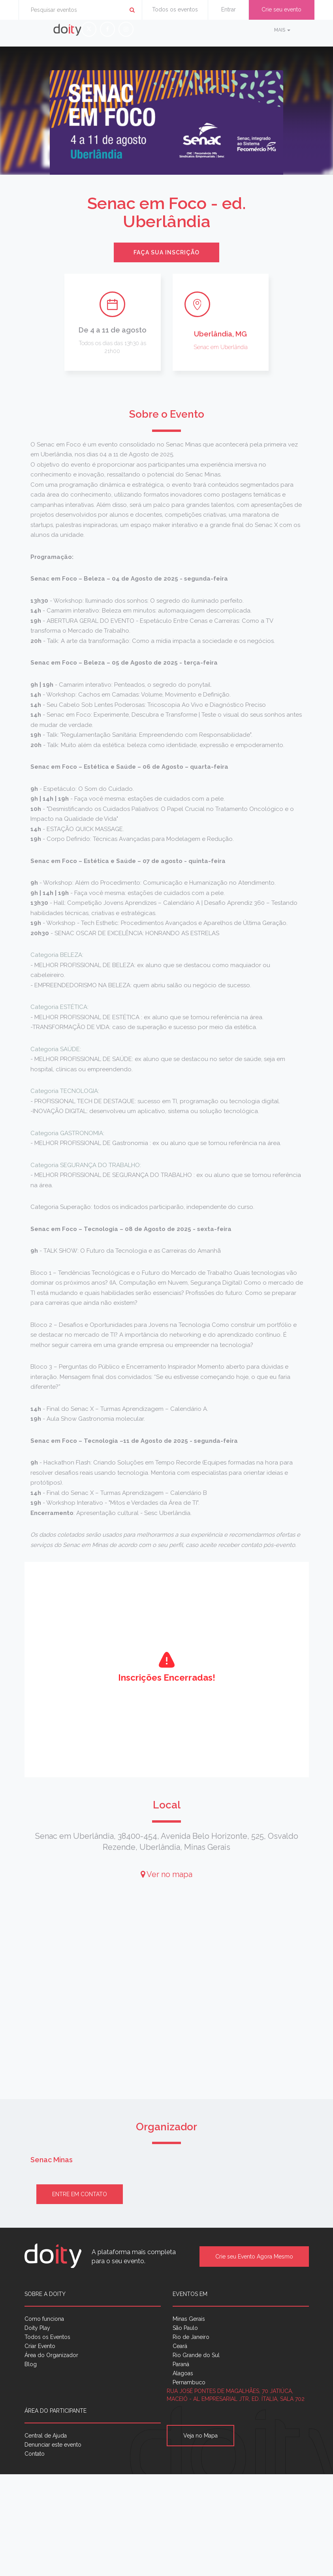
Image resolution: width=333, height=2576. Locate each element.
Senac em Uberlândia (221, 347)
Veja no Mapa (200, 2435)
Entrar (228, 9)
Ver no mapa (166, 1874)
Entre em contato (79, 2194)
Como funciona (44, 2319)
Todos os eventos (175, 9)
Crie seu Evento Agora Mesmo (254, 2256)
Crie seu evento (281, 9)
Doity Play (37, 2328)
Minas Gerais (189, 2319)
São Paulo (185, 2328)
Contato (34, 2454)
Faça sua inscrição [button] (166, 252)
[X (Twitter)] (89, 29)
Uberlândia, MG (220, 334)
